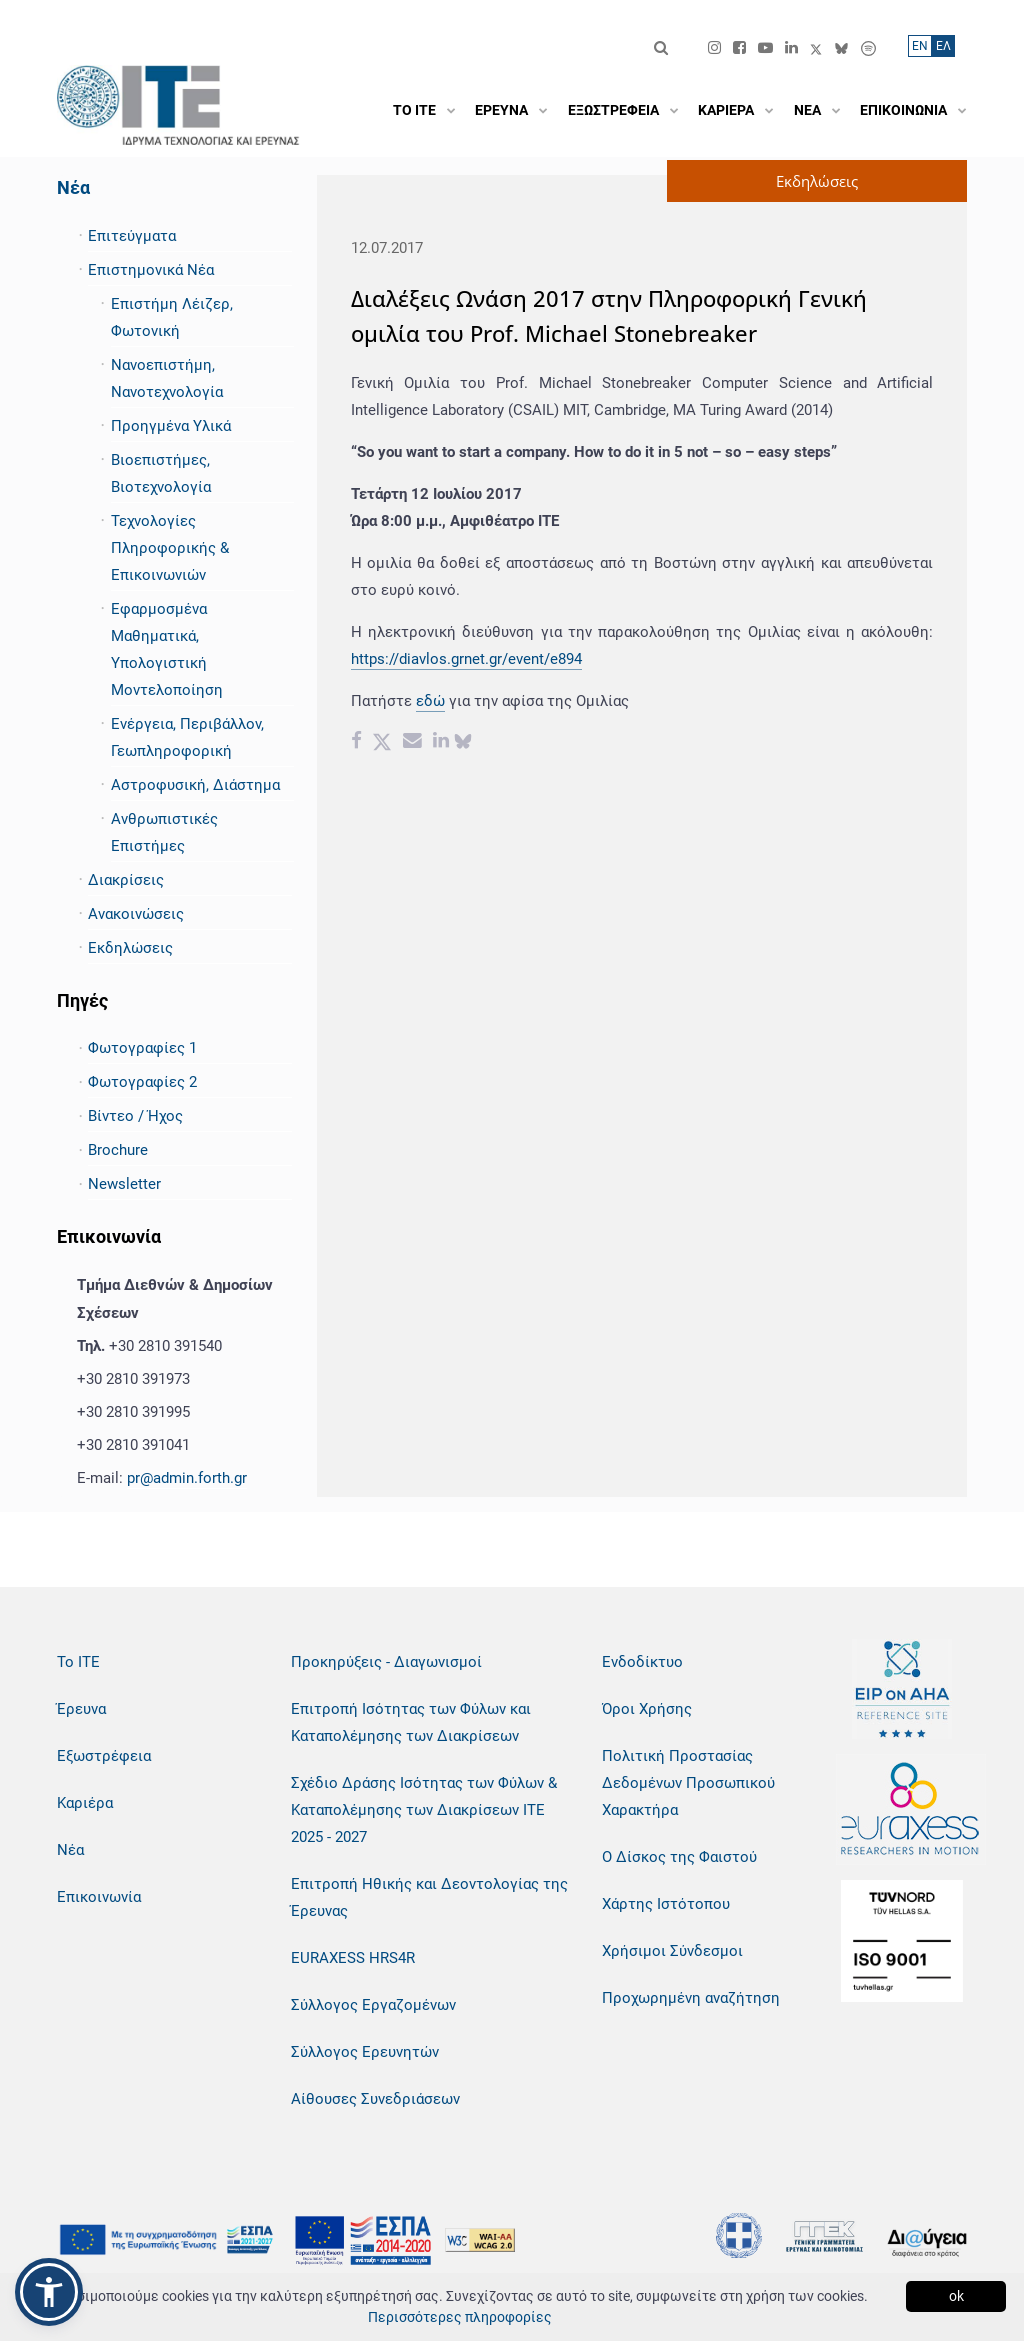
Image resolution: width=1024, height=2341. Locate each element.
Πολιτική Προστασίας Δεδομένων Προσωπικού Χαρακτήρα (688, 1783)
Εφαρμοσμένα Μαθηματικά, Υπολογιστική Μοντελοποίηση (167, 649)
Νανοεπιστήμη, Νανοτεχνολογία (167, 378)
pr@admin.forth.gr (187, 1478)
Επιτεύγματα (132, 236)
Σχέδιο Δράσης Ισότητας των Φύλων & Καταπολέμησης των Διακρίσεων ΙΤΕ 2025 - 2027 (424, 1810)
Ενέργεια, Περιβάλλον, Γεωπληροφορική (187, 737)
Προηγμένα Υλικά (171, 426)
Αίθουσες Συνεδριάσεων (375, 2099)
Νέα (73, 187)
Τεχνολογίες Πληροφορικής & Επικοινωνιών (170, 548)
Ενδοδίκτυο (642, 1662)
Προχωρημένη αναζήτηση (691, 1998)
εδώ (430, 701)
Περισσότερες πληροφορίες (460, 2317)
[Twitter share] (382, 743)
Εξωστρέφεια (104, 1756)
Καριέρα (85, 1803)
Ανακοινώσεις (136, 914)
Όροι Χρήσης (647, 1709)
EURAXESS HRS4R (353, 1958)
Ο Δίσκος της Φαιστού (679, 1857)
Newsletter (124, 1184)
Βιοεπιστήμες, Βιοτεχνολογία (161, 473)
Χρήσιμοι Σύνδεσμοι (672, 1951)
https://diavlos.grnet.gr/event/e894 (466, 659)
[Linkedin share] (441, 743)
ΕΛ (943, 46)
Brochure (118, 1150)
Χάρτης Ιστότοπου (666, 1904)
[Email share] (412, 743)
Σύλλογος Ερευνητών (365, 2052)
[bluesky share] (463, 743)
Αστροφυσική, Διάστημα (195, 785)
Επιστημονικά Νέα (151, 270)
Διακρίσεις (126, 880)
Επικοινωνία (99, 1897)
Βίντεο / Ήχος (135, 1116)
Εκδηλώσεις (130, 948)
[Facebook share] (356, 743)
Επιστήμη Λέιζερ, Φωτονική (172, 317)
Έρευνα (81, 1709)
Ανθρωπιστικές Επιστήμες (164, 832)
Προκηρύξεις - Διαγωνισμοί (386, 1662)
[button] (49, 2292)
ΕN (920, 46)
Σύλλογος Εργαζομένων (373, 2005)
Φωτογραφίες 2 (142, 1082)
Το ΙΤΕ (78, 1662)
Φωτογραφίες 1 (142, 1048)
